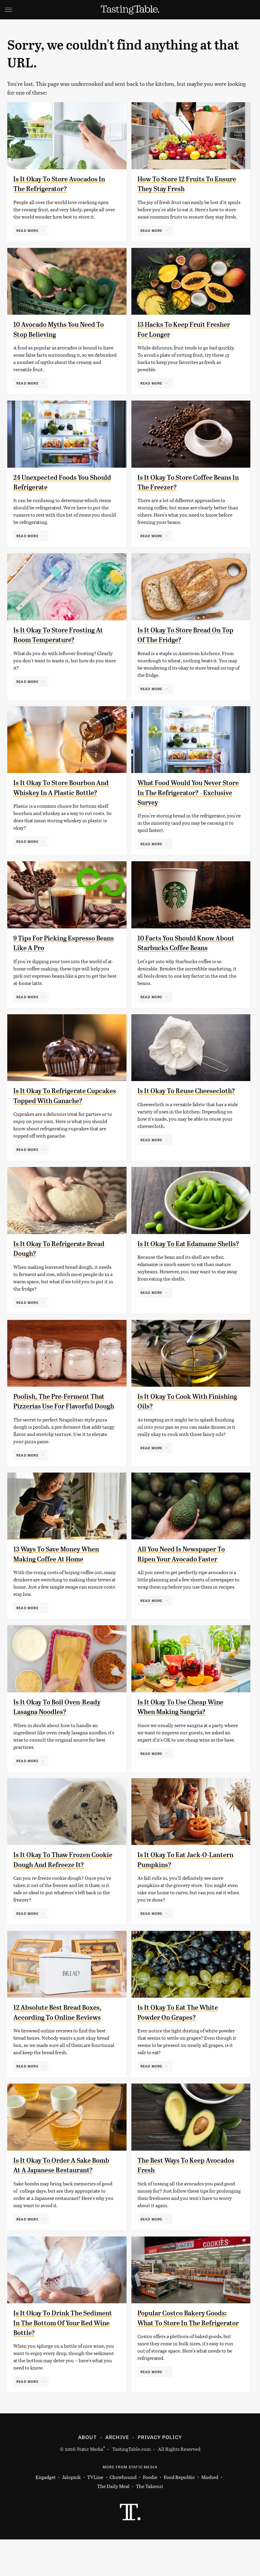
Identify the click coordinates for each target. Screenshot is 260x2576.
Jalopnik (71, 2513)
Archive (117, 2473)
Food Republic (179, 2513)
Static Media (90, 2485)
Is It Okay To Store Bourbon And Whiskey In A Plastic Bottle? (57, 792)
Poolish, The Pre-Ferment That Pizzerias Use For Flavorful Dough (63, 1423)
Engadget (45, 2513)
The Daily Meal (113, 2522)
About (87, 2473)
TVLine (95, 2513)
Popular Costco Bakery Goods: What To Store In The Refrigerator (186, 2359)
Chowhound (123, 2513)
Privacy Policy (160, 2473)
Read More (27, 230)
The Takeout (149, 2522)
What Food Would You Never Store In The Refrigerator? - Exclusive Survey (183, 792)
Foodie (150, 2513)
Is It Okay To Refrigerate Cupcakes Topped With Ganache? (52, 1108)
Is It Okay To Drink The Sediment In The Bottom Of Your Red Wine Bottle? (57, 2359)
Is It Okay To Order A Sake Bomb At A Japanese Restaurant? (55, 2197)
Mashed (209, 2513)
